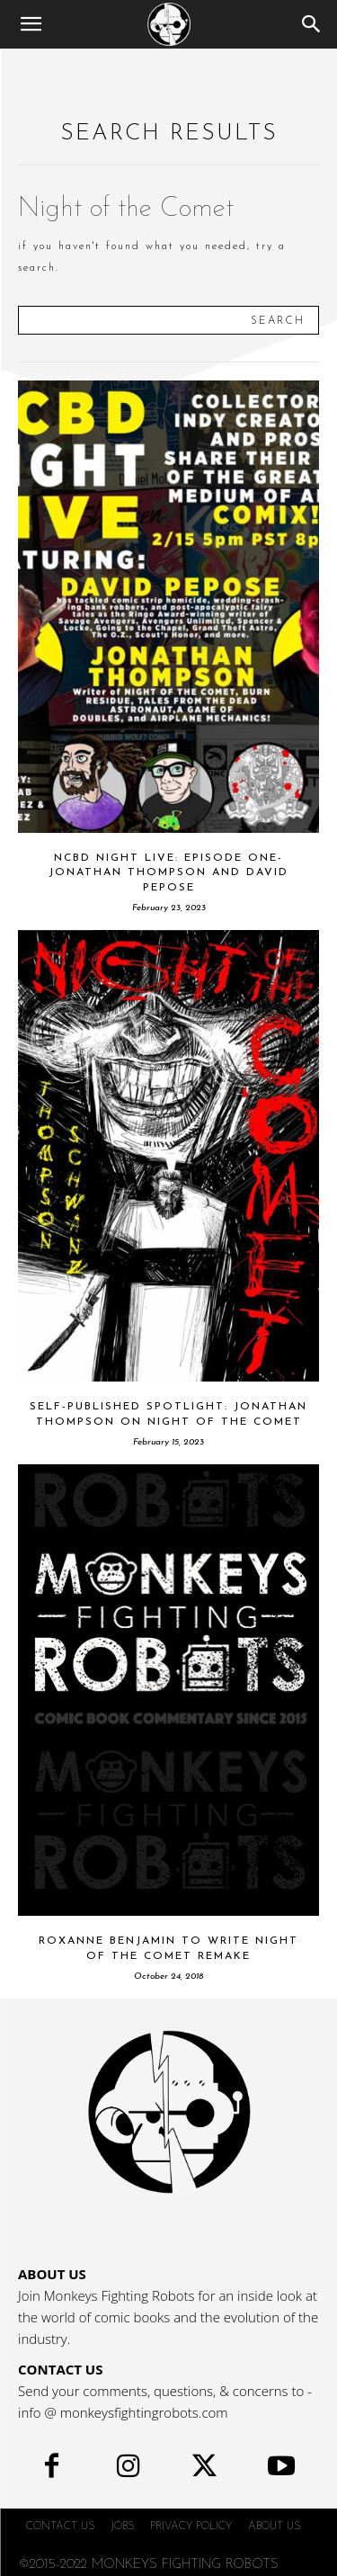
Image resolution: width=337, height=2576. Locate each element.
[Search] (312, 24)
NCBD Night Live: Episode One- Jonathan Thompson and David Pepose (168, 873)
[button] (30, 24)
